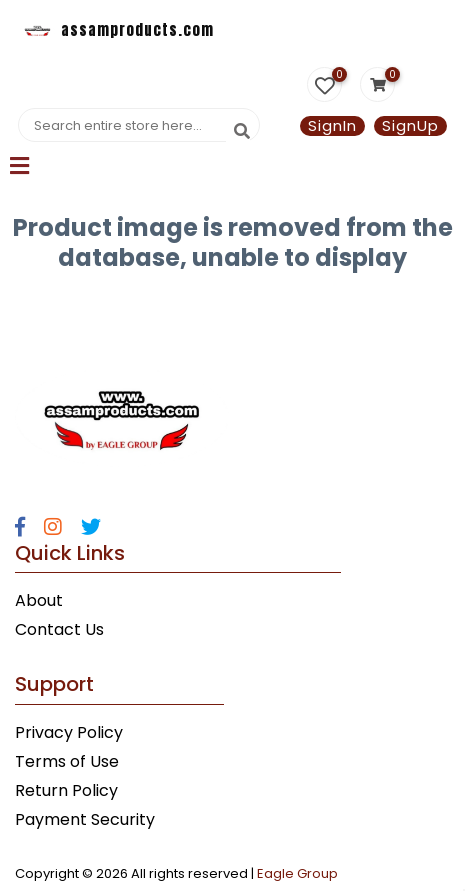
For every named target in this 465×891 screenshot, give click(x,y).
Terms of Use (67, 761)
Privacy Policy (69, 732)
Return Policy (66, 790)
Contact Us (59, 629)
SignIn (332, 126)
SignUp (410, 126)
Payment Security (85, 819)
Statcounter (48, 304)
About (39, 600)
